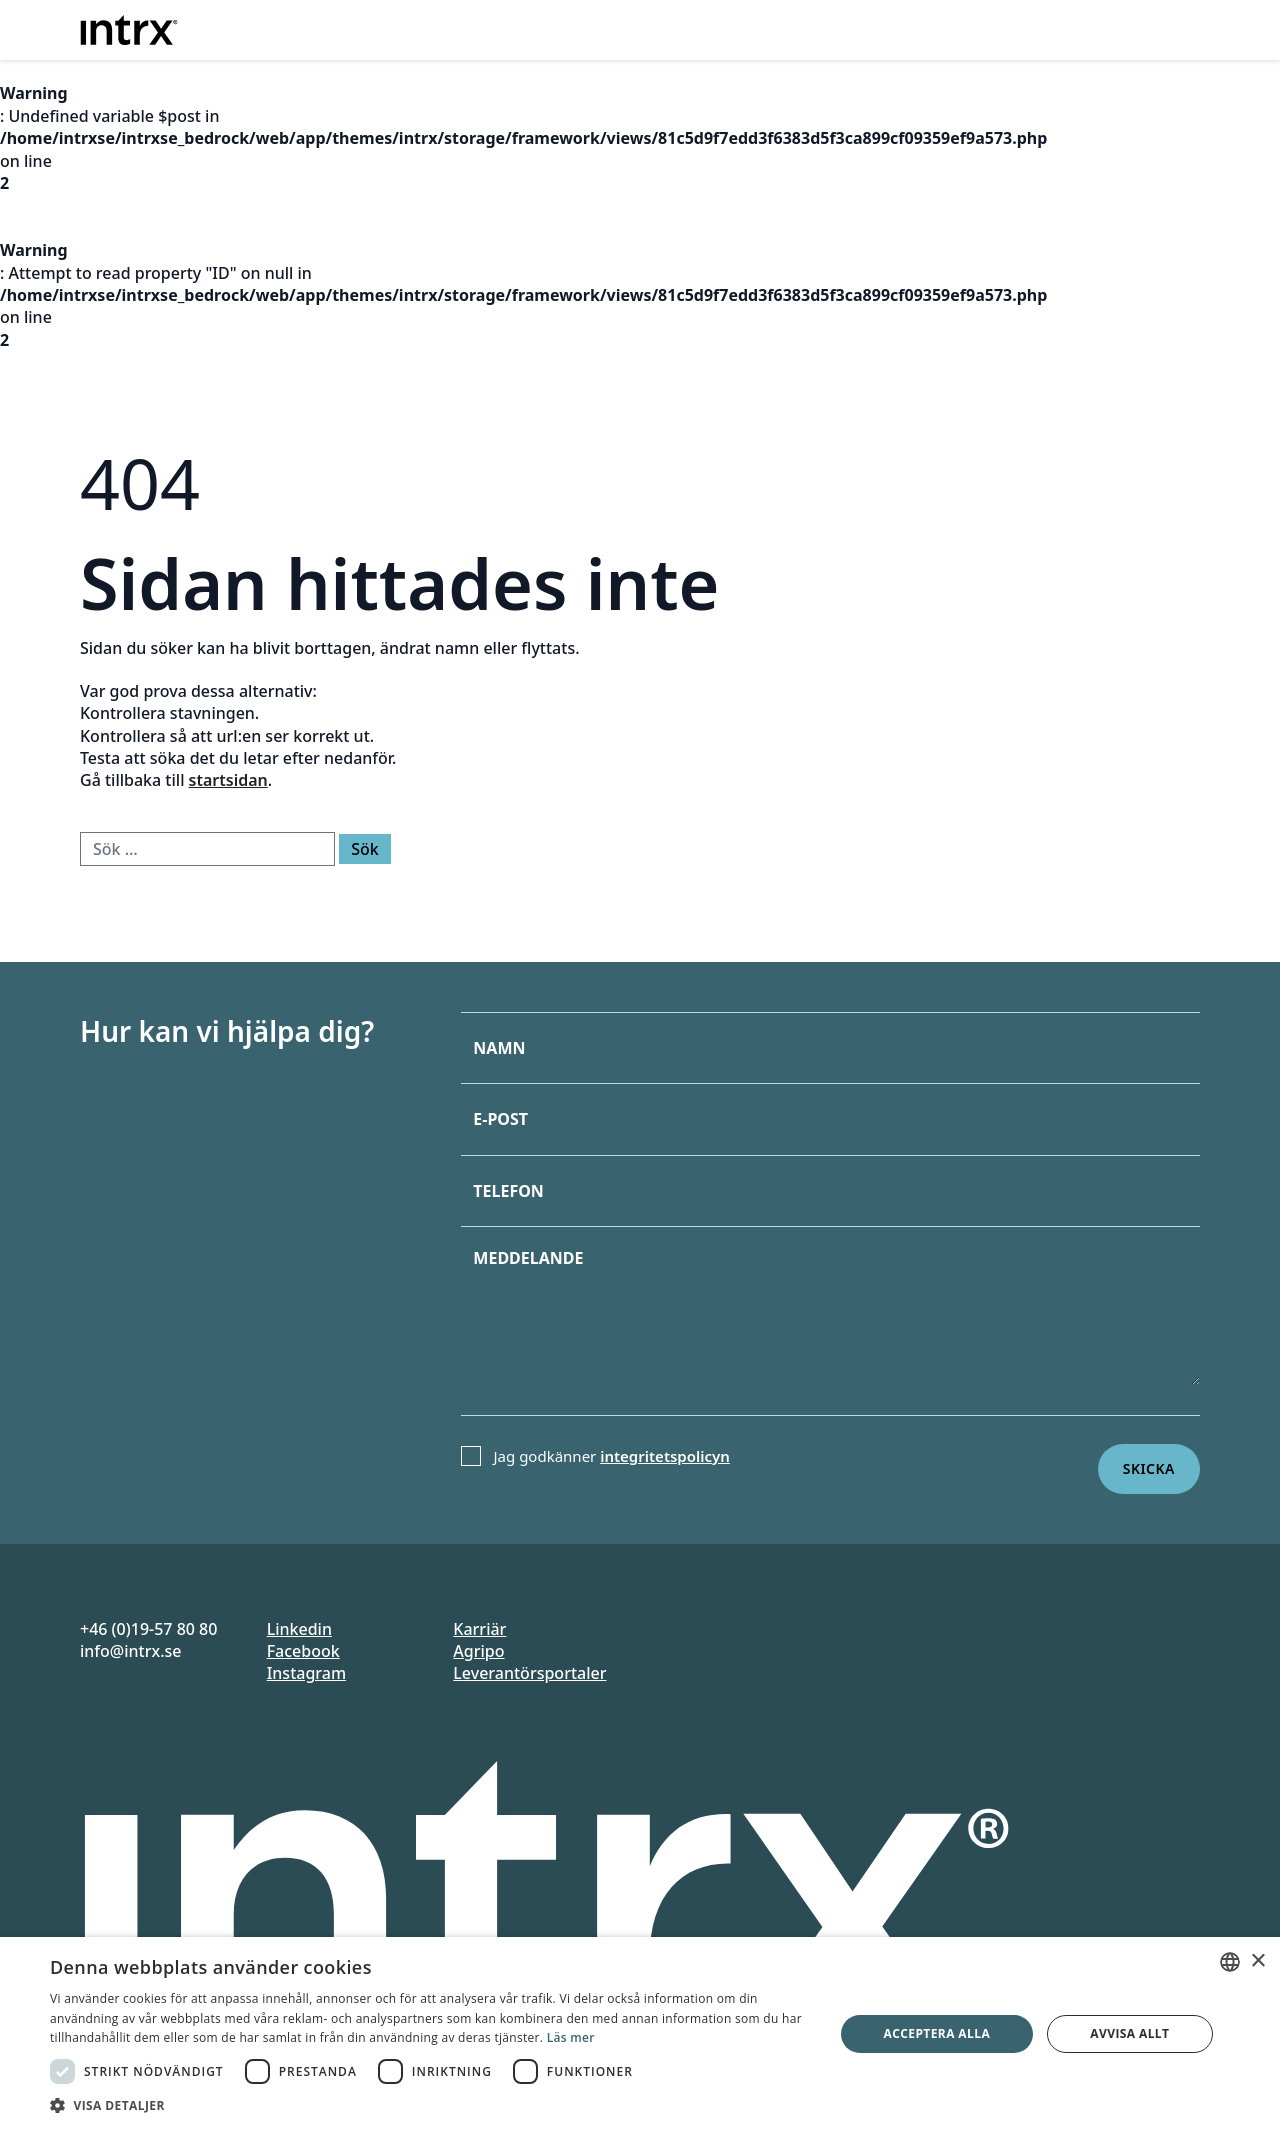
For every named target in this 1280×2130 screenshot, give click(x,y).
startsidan (228, 780)
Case (892, 27)
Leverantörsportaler (529, 1673)
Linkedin (299, 1629)
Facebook (303, 1651)
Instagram (306, 1673)
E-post (500, 1119)
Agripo (478, 1651)
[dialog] (640, 2033)
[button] (430, 2105)
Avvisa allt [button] (1129, 2033)
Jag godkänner (612, 1456)
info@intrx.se (130, 1651)
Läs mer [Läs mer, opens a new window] (571, 2037)
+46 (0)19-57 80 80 (148, 1629)
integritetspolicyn (665, 1456)
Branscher (766, 27)
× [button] (1257, 1961)
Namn (499, 1048)
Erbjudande (632, 27)
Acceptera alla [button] (937, 2033)
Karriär (479, 1629)
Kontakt (1118, 27)
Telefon (508, 1191)
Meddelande (528, 1258)
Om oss (989, 27)
